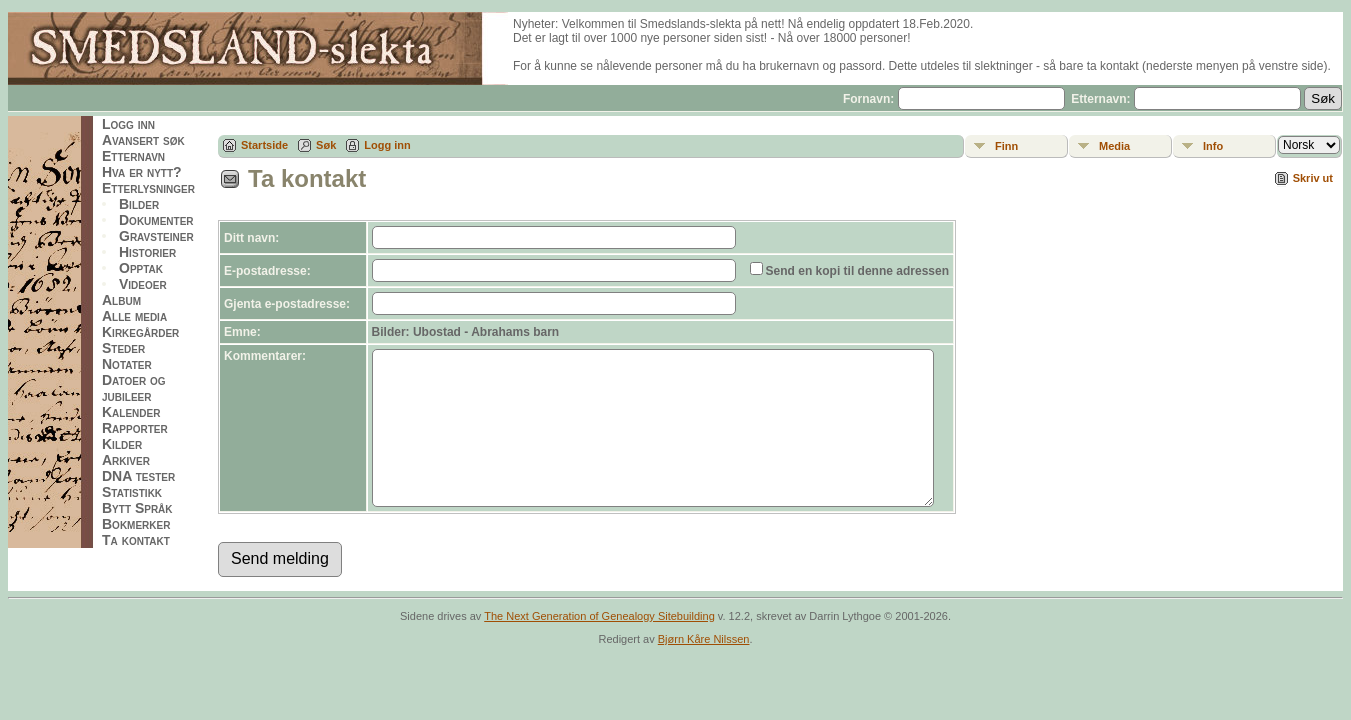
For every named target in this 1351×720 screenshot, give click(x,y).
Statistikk (132, 492)
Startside (264, 145)
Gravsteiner (156, 236)
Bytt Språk (137, 508)
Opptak (141, 268)
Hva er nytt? (142, 172)
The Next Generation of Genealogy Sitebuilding (599, 646)
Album (121, 300)
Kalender (131, 412)
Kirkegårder (140, 332)
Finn (1006, 146)
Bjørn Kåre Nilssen (704, 669)
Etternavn (133, 156)
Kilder (122, 444)
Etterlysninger (148, 188)
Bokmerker (136, 524)
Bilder (139, 204)
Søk (326, 145)
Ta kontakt (136, 540)
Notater (127, 364)
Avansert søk (143, 140)
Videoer (143, 284)
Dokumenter (156, 220)
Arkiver (126, 460)
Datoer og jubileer (134, 388)
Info (1213, 146)
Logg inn (128, 124)
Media (1114, 146)
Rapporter (135, 428)
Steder (123, 348)
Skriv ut (1313, 178)
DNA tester (138, 476)
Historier (147, 252)
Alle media (134, 316)
